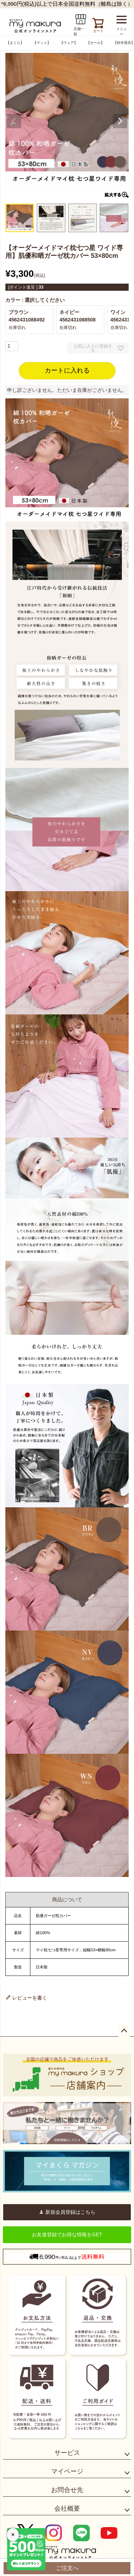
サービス (67, 2452)
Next (120, 121)
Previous (14, 121)
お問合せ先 (67, 2489)
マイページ (67, 2471)
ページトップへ (124, 2031)
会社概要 (67, 2508)
